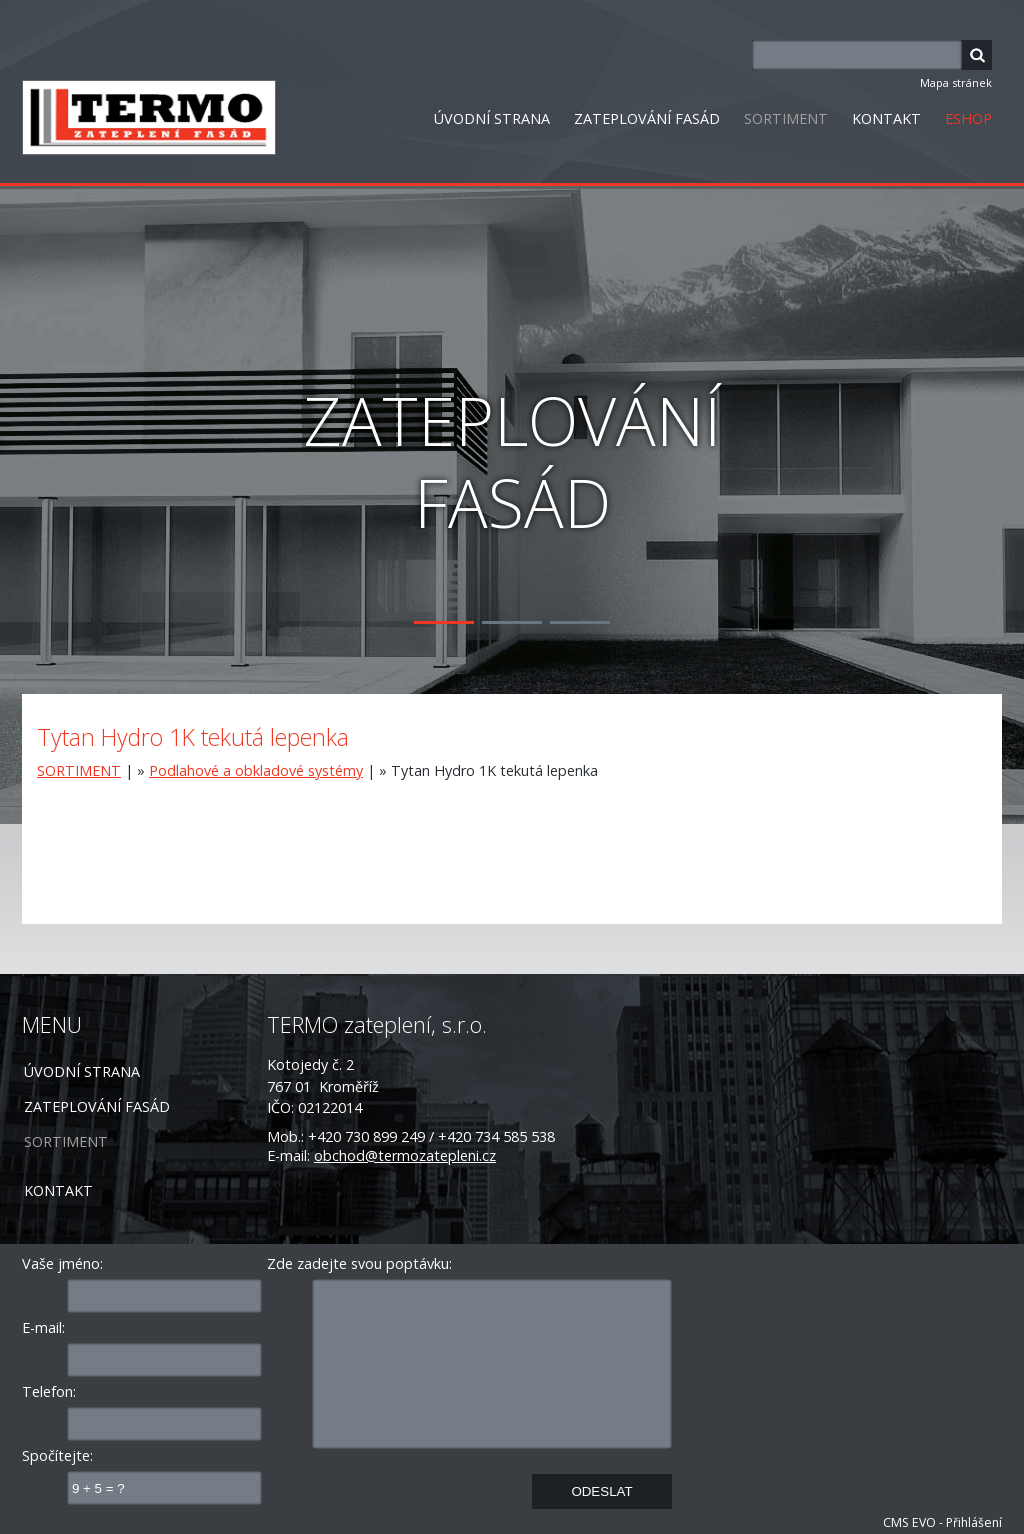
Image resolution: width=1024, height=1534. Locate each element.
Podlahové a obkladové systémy (256, 770)
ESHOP (968, 118)
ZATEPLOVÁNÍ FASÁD (647, 118)
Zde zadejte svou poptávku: (359, 1263)
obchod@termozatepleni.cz (405, 1155)
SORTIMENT (786, 118)
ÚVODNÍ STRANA (492, 118)
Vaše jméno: (62, 1263)
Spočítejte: (57, 1455)
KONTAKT (886, 118)
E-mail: (43, 1327)
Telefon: (49, 1391)
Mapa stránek (956, 82)
